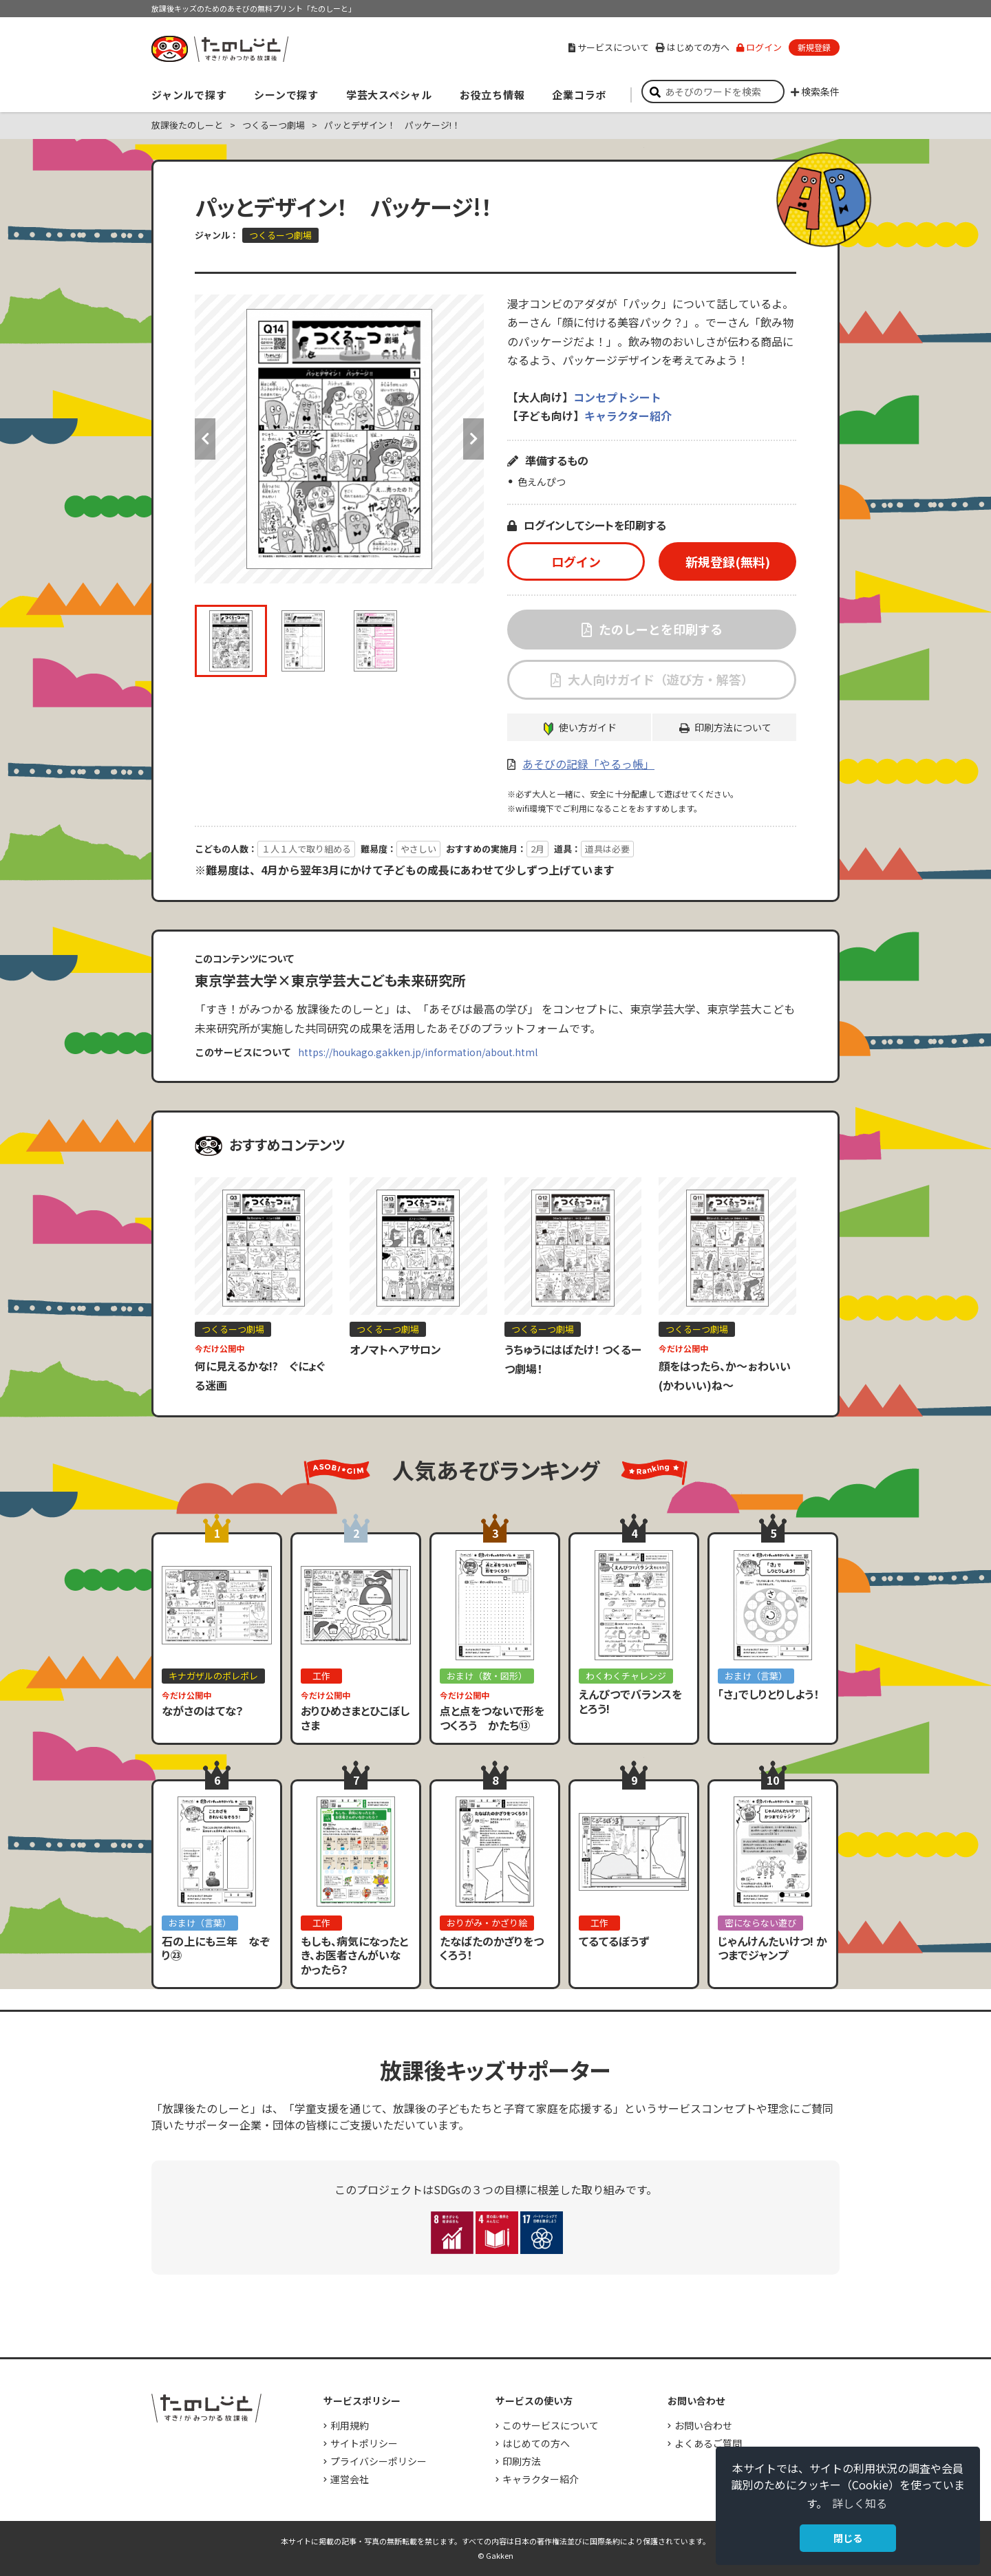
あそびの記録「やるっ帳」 (588, 763)
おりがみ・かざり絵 (487, 1922)
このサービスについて (550, 2425)
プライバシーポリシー (378, 2461)
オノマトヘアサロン (395, 1349)
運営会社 (349, 2479)
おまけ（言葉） (756, 1675)
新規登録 (814, 47)
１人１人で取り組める (306, 848)
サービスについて (608, 47)
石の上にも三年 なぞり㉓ (216, 1948)
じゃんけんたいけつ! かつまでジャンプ (772, 1948)
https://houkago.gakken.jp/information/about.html (417, 1052)
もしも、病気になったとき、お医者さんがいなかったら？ (354, 1955)
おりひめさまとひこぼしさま (355, 1717)
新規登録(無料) (727, 561)
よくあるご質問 (708, 2443)
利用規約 (349, 2425)
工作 (321, 1675)
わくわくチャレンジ (626, 1675)
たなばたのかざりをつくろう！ (492, 1948)
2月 (537, 848)
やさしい (418, 848)
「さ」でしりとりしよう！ (768, 1694)
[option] (339, 438)
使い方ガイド (588, 727)
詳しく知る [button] (859, 2503)
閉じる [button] (847, 2538)
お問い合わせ (703, 2425)
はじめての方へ (692, 47)
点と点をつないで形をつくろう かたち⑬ (492, 1717)
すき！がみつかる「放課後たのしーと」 (219, 48)
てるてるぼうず (614, 1941)
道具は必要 (607, 848)
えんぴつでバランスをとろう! (630, 1701)
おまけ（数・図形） (487, 1675)
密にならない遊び (760, 1922)
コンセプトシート (617, 397)
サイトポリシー (364, 2443)
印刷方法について (732, 727)
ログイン (759, 47)
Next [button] (473, 439)
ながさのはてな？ (203, 1710)
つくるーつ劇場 (273, 124)
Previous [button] (205, 439)
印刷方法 (521, 2461)
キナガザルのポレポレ (213, 1675)
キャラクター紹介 (628, 415)
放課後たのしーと (187, 124)
